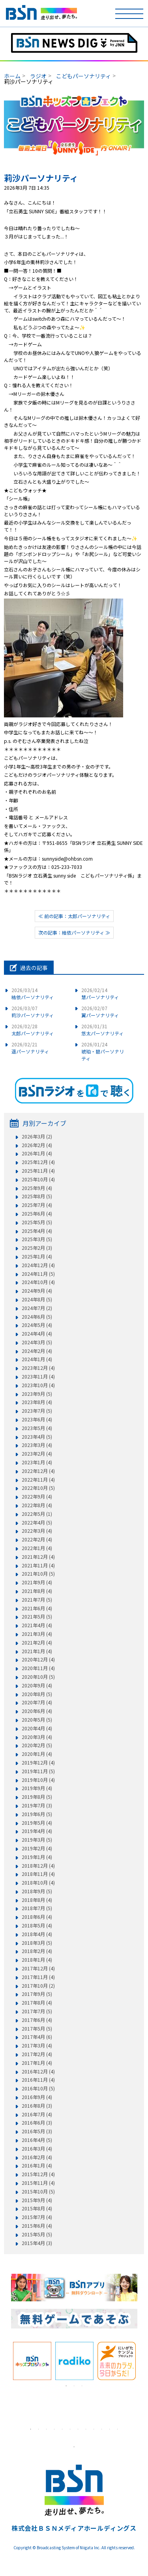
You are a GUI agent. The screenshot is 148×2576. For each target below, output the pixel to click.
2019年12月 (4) (38, 1762)
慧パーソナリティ (100, 993)
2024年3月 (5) (37, 1342)
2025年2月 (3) (37, 1248)
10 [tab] (102, 2429)
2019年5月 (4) (37, 1823)
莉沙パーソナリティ (32, 1011)
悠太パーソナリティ (102, 1030)
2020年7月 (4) (37, 1702)
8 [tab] (86, 2429)
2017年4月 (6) (37, 2037)
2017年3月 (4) (37, 2045)
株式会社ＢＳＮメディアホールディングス (74, 2528)
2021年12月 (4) (38, 1557)
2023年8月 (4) (37, 1402)
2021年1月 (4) (37, 1651)
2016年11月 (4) (38, 2080)
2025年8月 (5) (37, 1196)
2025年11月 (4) (38, 1171)
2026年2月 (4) (37, 1145)
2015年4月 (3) (37, 2243)
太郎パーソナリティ (32, 1030)
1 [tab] (66, 2386)
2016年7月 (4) (37, 2114)
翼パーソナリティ (100, 1011)
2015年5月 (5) (37, 2234)
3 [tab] (82, 2386)
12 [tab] (118, 2429)
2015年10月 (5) (38, 2191)
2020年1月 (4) (37, 1754)
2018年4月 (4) (37, 1934)
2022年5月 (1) (37, 1514)
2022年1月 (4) (37, 1548)
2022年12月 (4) (38, 1471)
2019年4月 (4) (37, 1831)
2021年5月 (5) (37, 1616)
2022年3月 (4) (37, 1531)
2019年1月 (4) (37, 1857)
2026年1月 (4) (37, 1153)
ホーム (12, 76)
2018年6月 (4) (37, 1917)
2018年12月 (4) (38, 1866)
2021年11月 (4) (38, 1565)
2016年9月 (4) (37, 2097)
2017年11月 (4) (38, 1977)
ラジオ (38, 76)
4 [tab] (54, 2429)
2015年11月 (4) (38, 2183)
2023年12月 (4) (38, 1368)
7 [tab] (78, 2429)
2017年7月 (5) (37, 2011)
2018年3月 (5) (37, 1943)
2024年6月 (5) (37, 1317)
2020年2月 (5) (37, 1745)
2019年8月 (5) (37, 1797)
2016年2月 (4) (37, 2157)
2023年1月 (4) (37, 1462)
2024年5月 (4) (37, 1325)
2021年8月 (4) (37, 1591)
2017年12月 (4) (38, 1968)
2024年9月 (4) (37, 1291)
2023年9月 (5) (37, 1394)
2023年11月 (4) (38, 1376)
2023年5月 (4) (37, 1428)
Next (143, 2361)
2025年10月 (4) (38, 1179)
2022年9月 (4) (37, 1496)
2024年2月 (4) (37, 1351)
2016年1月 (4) (37, 2165)
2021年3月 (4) (37, 1634)
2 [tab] (74, 2386)
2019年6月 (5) (37, 1814)
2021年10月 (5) (38, 1574)
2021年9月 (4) (37, 1582)
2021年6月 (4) (37, 1608)
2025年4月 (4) (37, 1231)
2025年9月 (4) (37, 1188)
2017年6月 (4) (37, 2020)
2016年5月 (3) (37, 2131)
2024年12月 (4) (38, 1265)
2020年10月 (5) (38, 1677)
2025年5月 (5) (37, 1222)
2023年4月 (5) (37, 1437)
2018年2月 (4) (37, 1951)
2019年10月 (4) (38, 1780)
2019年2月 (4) (37, 1848)
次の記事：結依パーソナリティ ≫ (74, 932)
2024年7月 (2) (37, 1308)
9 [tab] (94, 2429)
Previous (5, 2361)
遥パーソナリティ (30, 1048)
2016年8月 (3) (37, 2106)
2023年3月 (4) (37, 1445)
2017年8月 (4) (37, 2002)
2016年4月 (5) (37, 2140)
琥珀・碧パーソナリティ (102, 1051)
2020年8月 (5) (37, 1694)
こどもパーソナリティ (83, 76)
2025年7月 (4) (37, 1205)
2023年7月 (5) (37, 1411)
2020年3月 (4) (37, 1737)
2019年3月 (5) (37, 1840)
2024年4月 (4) (37, 1334)
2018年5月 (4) (37, 1925)
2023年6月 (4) (37, 1419)
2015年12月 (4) (38, 2174)
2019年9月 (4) (37, 1788)
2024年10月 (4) (38, 1282)
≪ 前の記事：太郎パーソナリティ (74, 916)
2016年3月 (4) (37, 2148)
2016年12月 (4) (38, 2071)
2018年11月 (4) (38, 1874)
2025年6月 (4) (37, 1213)
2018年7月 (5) (37, 1908)
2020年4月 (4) (37, 1728)
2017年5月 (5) (37, 2028)
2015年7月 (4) (37, 2217)
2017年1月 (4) (37, 2063)
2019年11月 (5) (38, 1771)
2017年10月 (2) (38, 1986)
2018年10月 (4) (38, 1882)
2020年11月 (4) (38, 1668)
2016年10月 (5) (38, 2088)
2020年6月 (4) (37, 1711)
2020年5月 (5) (37, 1720)
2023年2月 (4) (37, 1454)
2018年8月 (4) (37, 1900)
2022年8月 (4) (37, 1505)
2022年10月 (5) (38, 1488)
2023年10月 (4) (38, 1385)
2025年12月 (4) (38, 1162)
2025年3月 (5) (37, 1239)
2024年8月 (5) (37, 1299)
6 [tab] (70, 2429)
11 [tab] (110, 2429)
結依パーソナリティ (32, 993)
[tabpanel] (32, 2361)
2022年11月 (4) (38, 1479)
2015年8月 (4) (37, 2208)
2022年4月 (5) (37, 1522)
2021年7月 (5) (37, 1600)
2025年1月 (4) (37, 1256)
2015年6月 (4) (37, 2226)
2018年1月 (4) (37, 1960)
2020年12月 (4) (38, 1659)
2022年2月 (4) (37, 1539)
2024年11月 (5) (38, 1274)
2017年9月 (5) (37, 1994)
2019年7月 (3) (37, 1805)
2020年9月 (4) (37, 1685)
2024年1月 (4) (37, 1359)
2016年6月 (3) (37, 2123)
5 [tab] (62, 2429)
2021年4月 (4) (37, 1625)
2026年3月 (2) (37, 1136)
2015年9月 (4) (37, 2200)
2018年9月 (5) (37, 1891)
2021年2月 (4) (37, 1642)
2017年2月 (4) (37, 2054)
